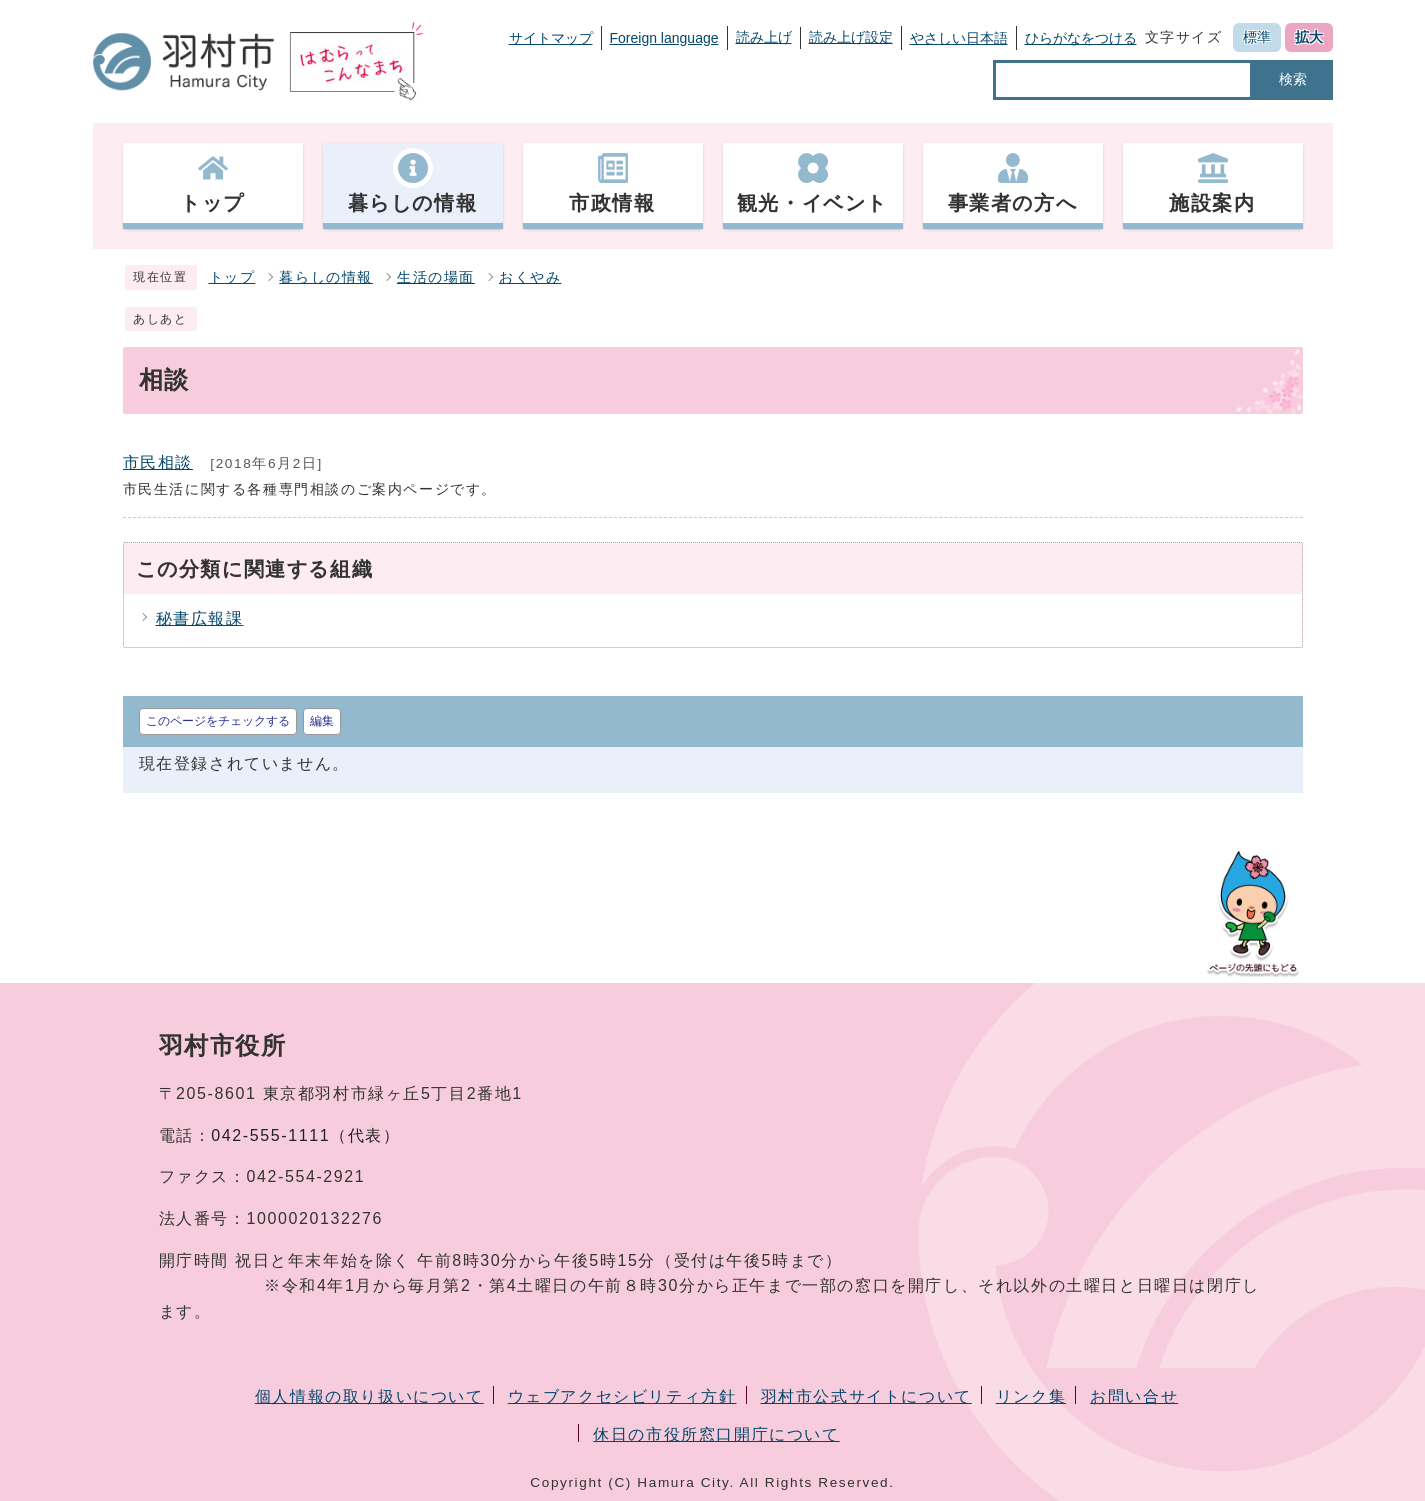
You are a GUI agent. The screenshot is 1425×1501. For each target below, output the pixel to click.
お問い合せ (1134, 1396)
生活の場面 (436, 277)
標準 (1257, 37)
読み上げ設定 (851, 37)
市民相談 (158, 462)
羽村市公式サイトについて (866, 1396)
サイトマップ (551, 38)
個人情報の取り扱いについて (369, 1396)
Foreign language (664, 38)
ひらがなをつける (1081, 38)
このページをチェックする (218, 721)
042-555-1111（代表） (305, 1135)
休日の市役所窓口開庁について (716, 1434)
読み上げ (764, 37)
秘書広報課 (200, 618)
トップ (232, 277)
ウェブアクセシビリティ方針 (622, 1396)
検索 (1293, 79)
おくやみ (530, 277)
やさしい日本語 (959, 38)
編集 (322, 721)
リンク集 (1031, 1396)
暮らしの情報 (326, 277)
